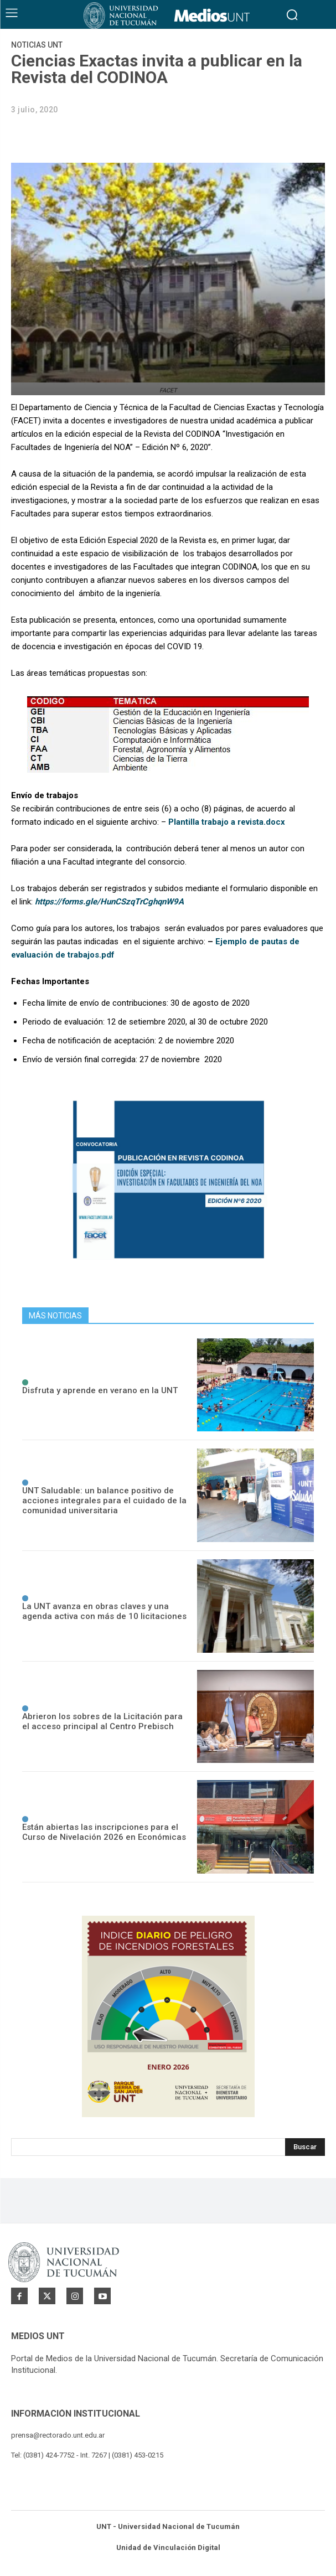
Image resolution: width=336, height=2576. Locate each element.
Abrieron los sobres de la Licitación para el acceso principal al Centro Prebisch (102, 1721)
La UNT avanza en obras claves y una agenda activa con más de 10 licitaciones (104, 1611)
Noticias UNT (37, 45)
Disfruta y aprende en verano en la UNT (100, 1390)
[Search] (305, 2147)
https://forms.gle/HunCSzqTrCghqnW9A (109, 902)
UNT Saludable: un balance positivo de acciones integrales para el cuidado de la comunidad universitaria (104, 1500)
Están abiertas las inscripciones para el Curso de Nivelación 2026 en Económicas (104, 1832)
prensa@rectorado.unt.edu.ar (58, 2435)
